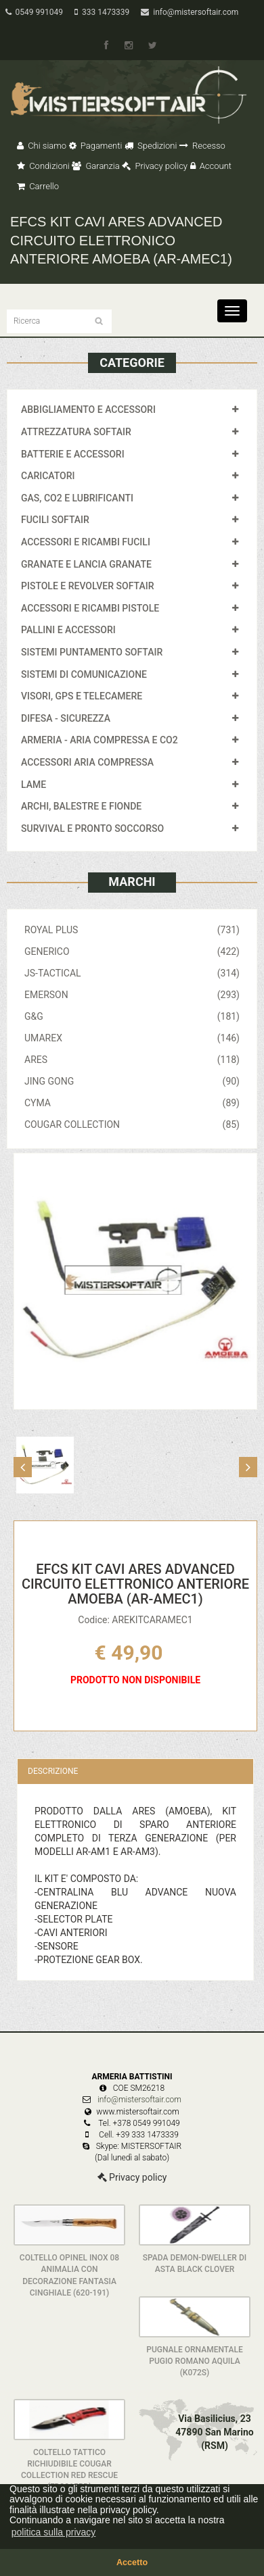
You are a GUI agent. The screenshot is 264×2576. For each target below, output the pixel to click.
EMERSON (132, 994)
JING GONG (132, 1081)
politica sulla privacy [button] (54, 2532)
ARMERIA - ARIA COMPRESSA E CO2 (99, 740)
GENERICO (132, 951)
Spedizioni (151, 146)
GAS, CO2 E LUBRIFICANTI (77, 498)
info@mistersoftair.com (189, 12)
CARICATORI (48, 475)
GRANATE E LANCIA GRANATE (86, 564)
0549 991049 (34, 12)
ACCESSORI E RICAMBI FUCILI (85, 542)
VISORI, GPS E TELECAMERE (81, 696)
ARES (132, 1059)
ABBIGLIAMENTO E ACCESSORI (88, 409)
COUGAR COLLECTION (132, 1124)
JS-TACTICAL (132, 973)
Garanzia (95, 166)
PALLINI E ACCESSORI (68, 629)
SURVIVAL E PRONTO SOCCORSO (92, 828)
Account (211, 166)
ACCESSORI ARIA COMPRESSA (87, 762)
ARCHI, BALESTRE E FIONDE (81, 806)
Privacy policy (155, 166)
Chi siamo (41, 146)
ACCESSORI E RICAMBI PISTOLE (90, 608)
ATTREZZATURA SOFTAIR (76, 431)
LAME (33, 784)
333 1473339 (101, 12)
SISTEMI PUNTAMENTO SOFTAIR (91, 652)
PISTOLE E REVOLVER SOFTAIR (87, 585)
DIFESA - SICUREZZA (65, 718)
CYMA (132, 1103)
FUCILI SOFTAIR (55, 519)
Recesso (202, 146)
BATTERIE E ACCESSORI (73, 454)
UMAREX (132, 1038)
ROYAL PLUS (132, 930)
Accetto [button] (132, 2562)
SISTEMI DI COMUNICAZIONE (84, 674)
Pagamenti (96, 146)
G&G (132, 1016)
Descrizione (53, 1771)
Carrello (38, 186)
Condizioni (43, 166)
